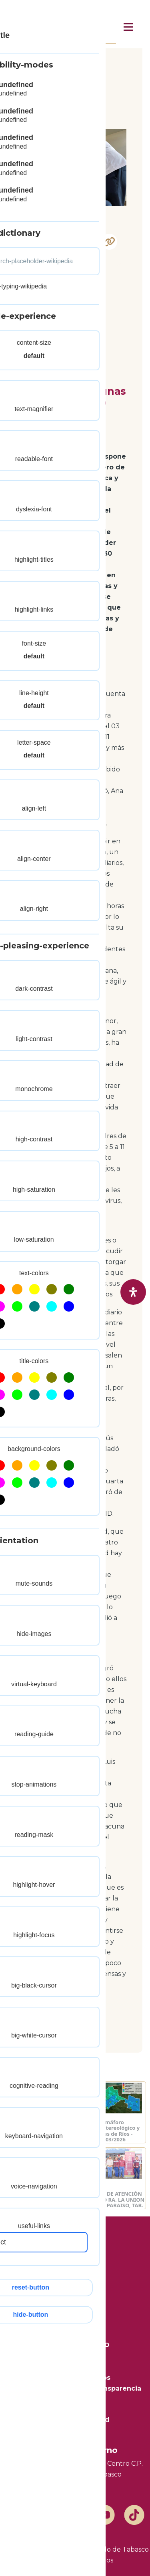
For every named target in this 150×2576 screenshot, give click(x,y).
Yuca (35, 297)
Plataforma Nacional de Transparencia (75, 2388)
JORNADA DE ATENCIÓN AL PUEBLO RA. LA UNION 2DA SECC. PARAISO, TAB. (111, 2199)
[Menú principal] (128, 27)
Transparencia (75, 2367)
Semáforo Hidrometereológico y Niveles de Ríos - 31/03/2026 (111, 2131)
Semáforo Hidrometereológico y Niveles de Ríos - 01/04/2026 (38, 2131)
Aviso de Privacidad (75, 2419)
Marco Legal (75, 2430)
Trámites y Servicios (75, 2377)
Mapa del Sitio (75, 2399)
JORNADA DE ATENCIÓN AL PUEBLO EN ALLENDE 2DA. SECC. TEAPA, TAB (38, 2199)
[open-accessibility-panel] (133, 1292)
